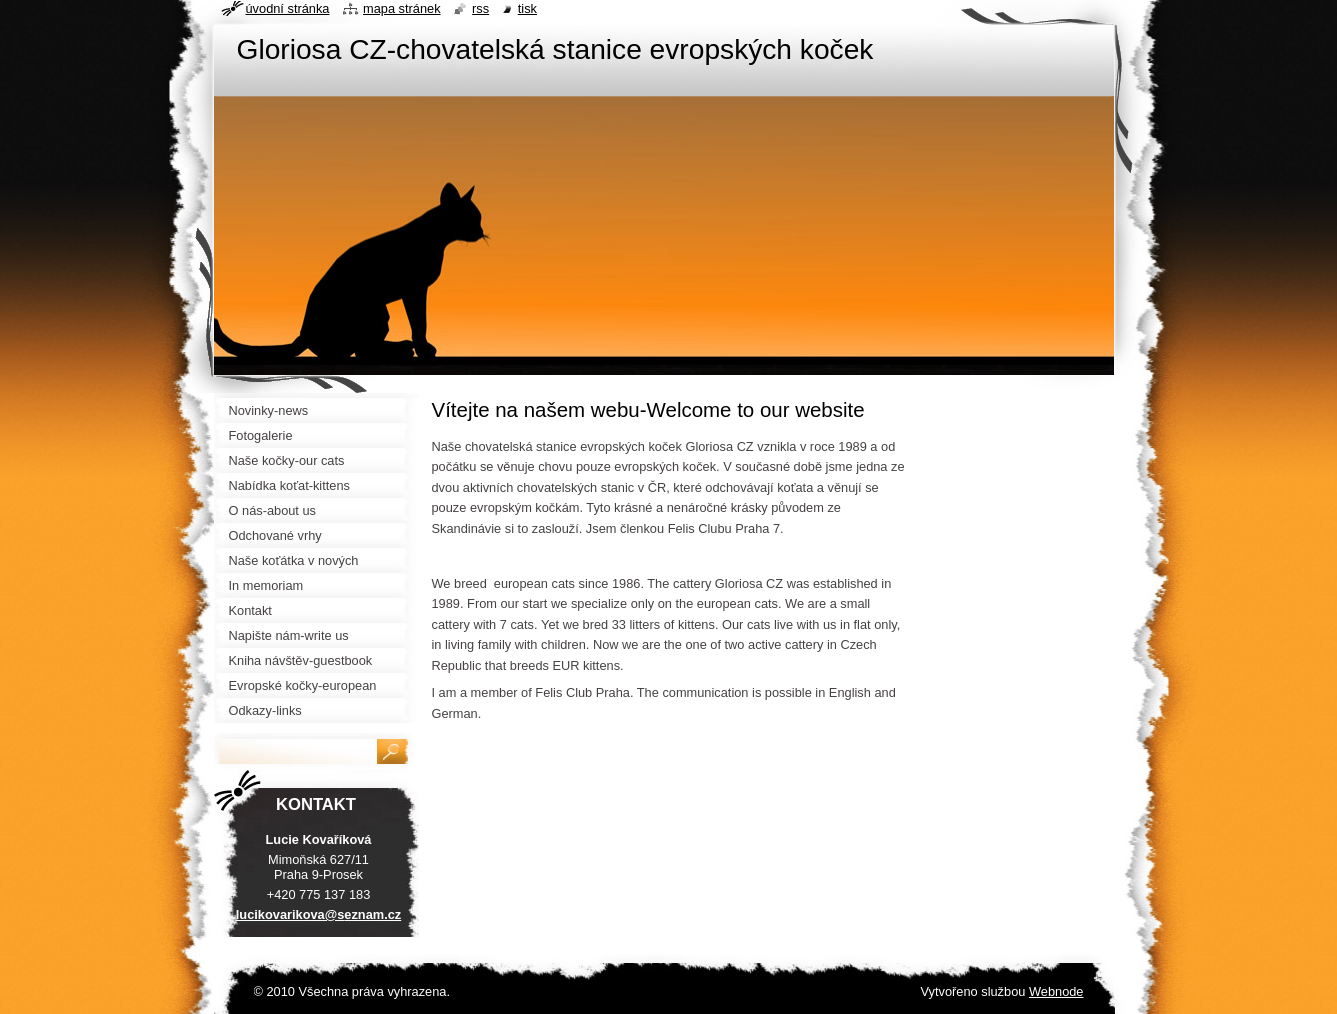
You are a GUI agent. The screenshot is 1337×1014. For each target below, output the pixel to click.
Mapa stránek (402, 8)
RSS (480, 8)
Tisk (527, 8)
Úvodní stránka (288, 8)
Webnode (1056, 991)
